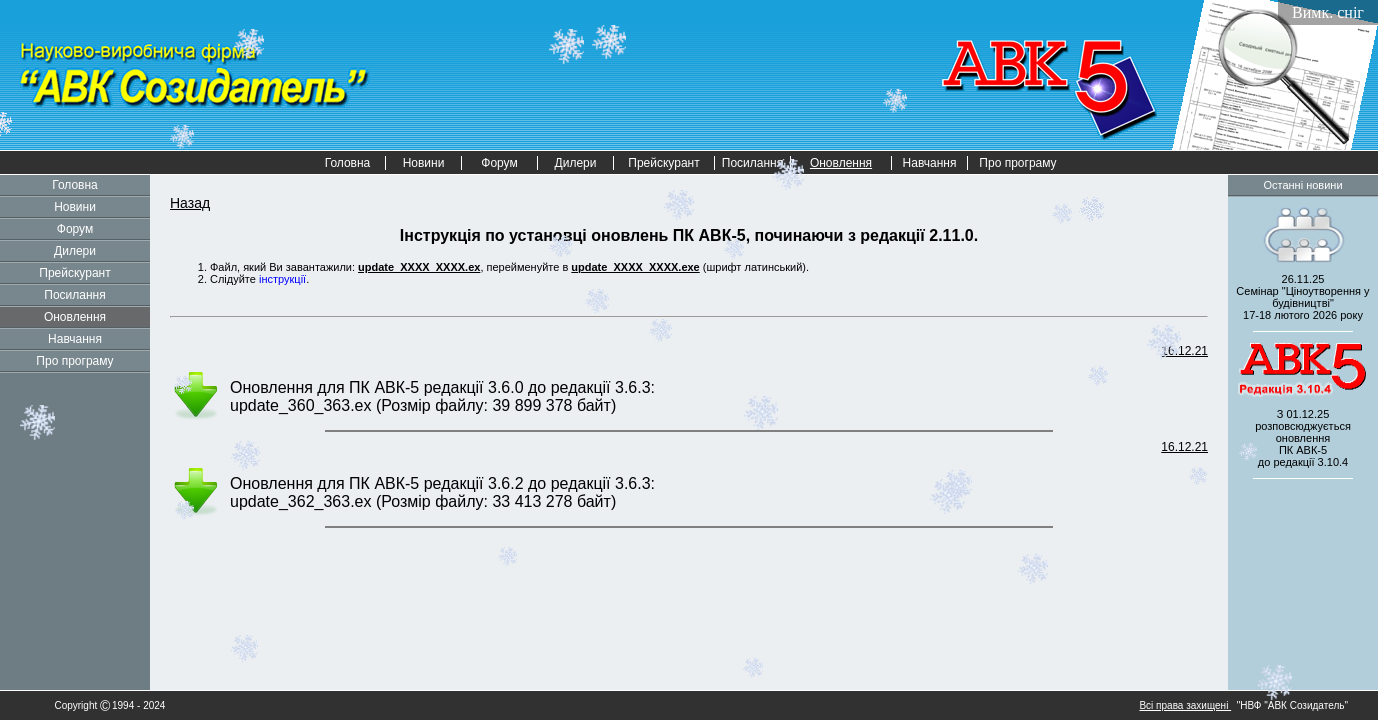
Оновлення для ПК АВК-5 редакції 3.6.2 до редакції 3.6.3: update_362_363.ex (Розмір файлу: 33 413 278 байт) (442, 492)
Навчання (930, 163)
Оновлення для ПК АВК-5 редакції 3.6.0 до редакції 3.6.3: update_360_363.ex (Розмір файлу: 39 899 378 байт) (442, 396)
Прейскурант (663, 163)
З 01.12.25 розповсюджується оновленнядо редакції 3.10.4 (1303, 438)
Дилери (576, 163)
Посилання (752, 163)
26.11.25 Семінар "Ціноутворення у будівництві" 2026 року (1302, 297)
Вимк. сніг (1328, 12)
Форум (499, 163)
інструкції (282, 279)
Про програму (1017, 163)
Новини (424, 163)
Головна (348, 163)
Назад (190, 203)
